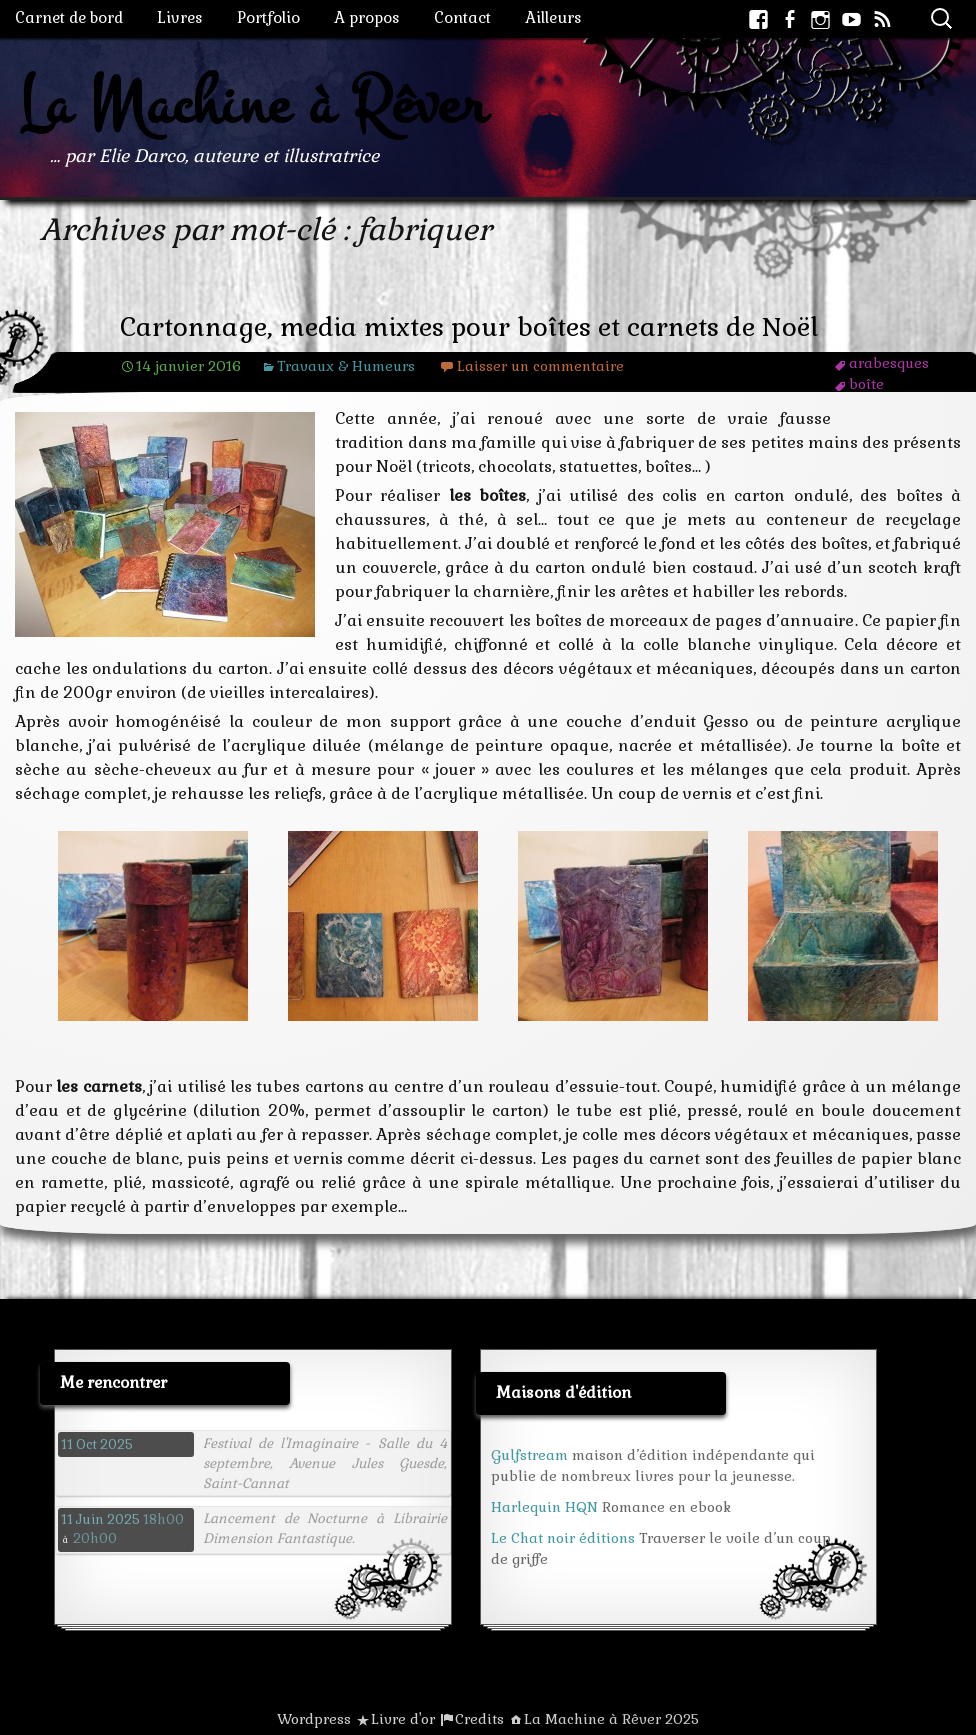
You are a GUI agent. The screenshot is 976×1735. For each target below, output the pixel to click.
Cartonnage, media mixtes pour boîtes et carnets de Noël (469, 327)
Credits (479, 1719)
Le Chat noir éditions (563, 1538)
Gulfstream (529, 1455)
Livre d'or (403, 1719)
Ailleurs (553, 17)
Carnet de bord (69, 17)
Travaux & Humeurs (346, 366)
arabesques (889, 363)
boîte (866, 384)
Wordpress (314, 1719)
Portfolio (268, 17)
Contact (462, 17)
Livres (180, 17)
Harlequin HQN (544, 1507)
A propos (367, 17)
